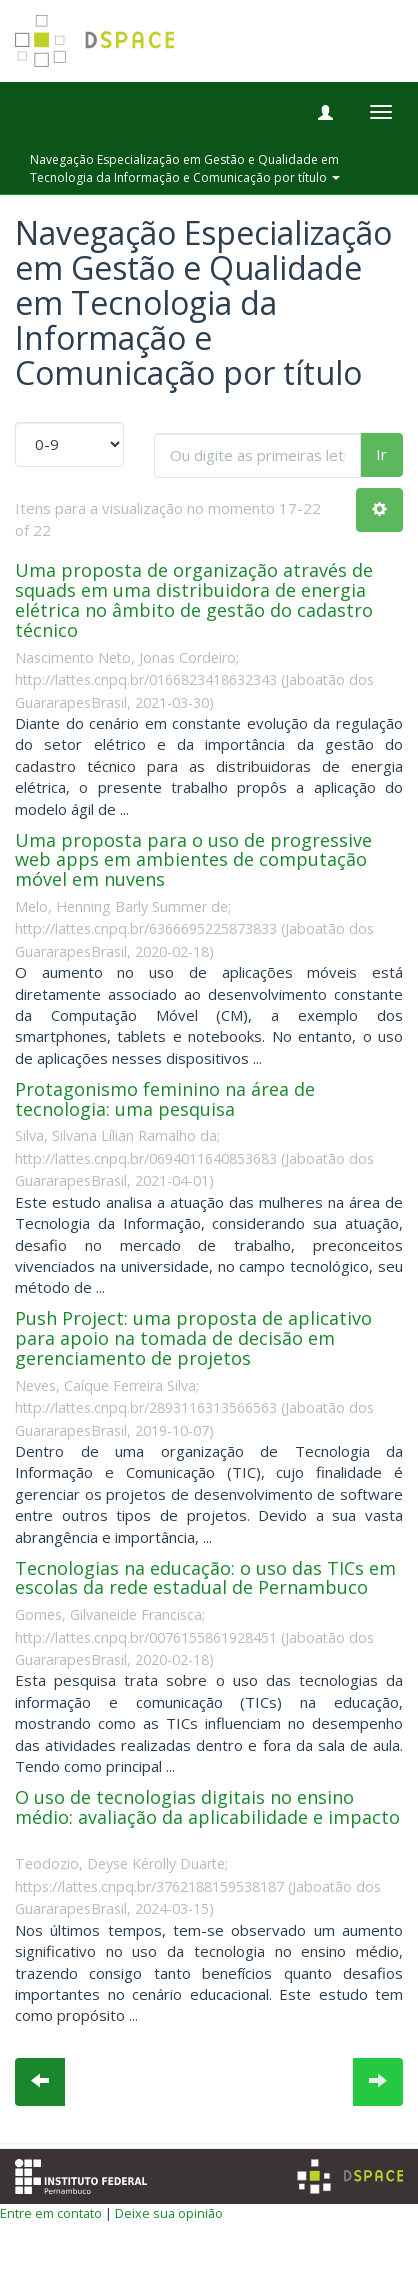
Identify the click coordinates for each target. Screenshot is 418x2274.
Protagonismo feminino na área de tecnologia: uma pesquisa (165, 1099)
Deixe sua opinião (169, 2213)
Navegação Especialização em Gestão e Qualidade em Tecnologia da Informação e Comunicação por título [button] (185, 168)
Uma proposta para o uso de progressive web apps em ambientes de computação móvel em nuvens (193, 860)
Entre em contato (51, 2213)
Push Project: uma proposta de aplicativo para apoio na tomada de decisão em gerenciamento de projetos (193, 1338)
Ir (381, 454)
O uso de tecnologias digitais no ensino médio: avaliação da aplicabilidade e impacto (207, 1807)
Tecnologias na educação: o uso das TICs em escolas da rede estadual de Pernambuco (205, 1578)
